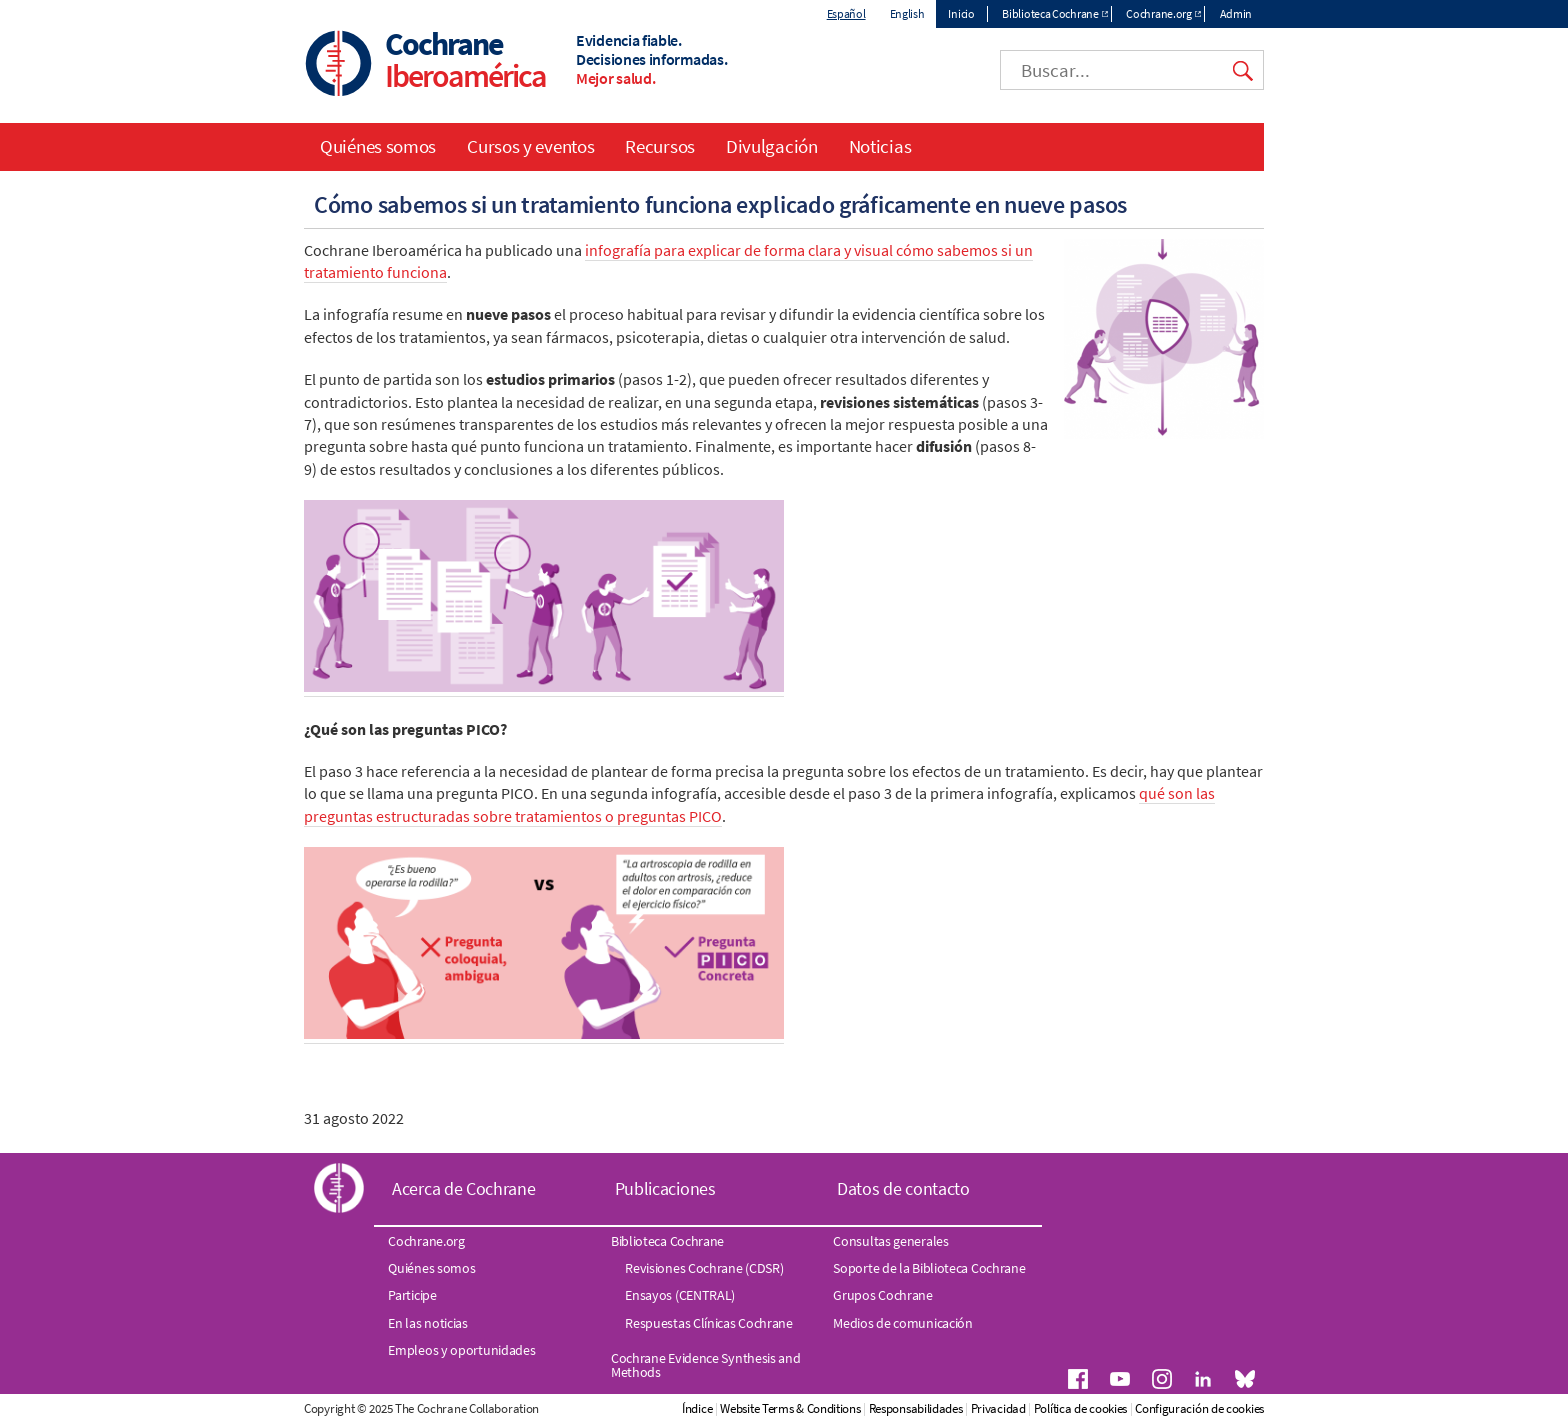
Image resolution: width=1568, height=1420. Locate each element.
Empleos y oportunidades (461, 1350)
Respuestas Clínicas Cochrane (709, 1323)
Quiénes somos (378, 146)
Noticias (880, 146)
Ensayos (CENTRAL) (680, 1295)
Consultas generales (890, 1241)
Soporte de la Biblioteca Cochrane (929, 1268)
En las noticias (428, 1323)
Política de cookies (1080, 1408)
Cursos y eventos (530, 146)
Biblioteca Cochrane (1050, 13)
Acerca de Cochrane (464, 1188)
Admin (1236, 13)
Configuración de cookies (1199, 1408)
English (907, 13)
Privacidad (998, 1408)
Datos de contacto (903, 1188)
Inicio (961, 13)
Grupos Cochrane (883, 1295)
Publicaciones (665, 1188)
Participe (412, 1295)
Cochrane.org (1158, 13)
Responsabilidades (916, 1408)
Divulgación (772, 146)
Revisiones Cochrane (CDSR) (704, 1268)
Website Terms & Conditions (790, 1408)
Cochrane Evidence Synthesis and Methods (706, 1365)
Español (846, 13)
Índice (697, 1408)
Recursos (660, 146)
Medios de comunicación (902, 1323)
